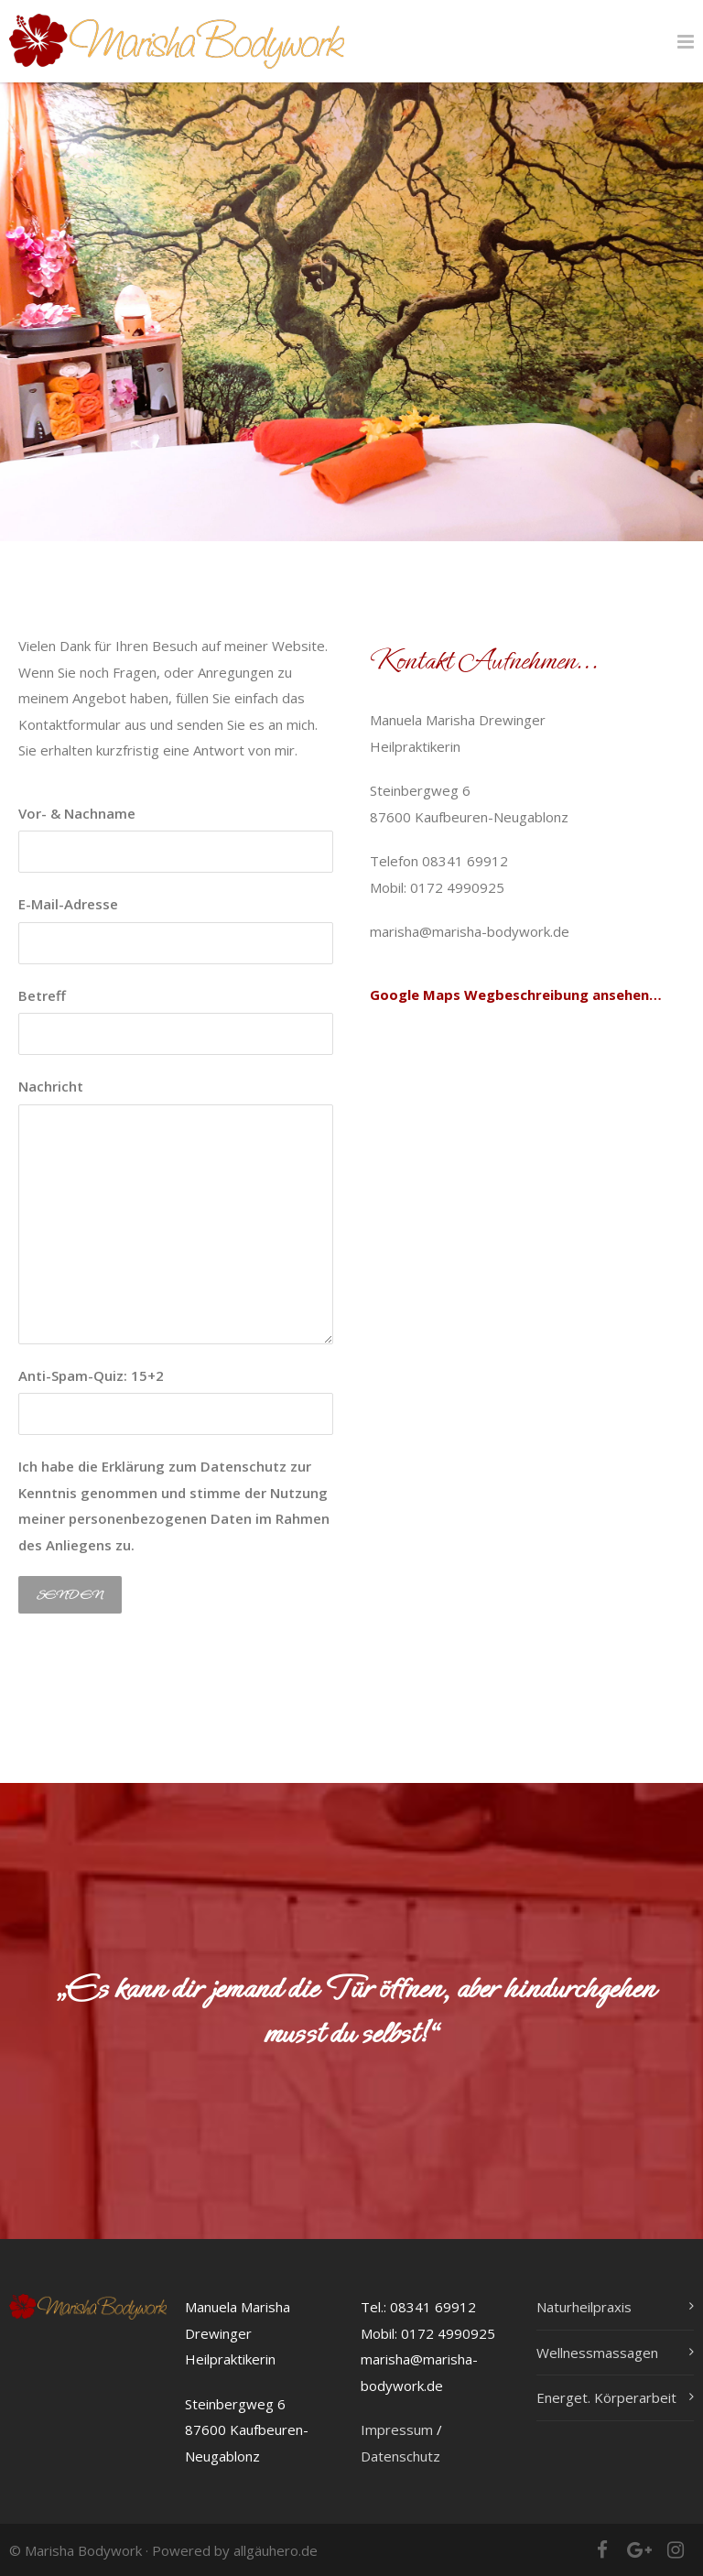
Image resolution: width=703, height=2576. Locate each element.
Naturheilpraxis (584, 2307)
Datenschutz (400, 2456)
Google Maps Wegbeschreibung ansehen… (516, 994)
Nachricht (175, 1210)
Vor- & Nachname (175, 839)
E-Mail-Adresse (175, 929)
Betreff (175, 1021)
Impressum (397, 2429)
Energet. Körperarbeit (606, 2397)
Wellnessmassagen (597, 2352)
